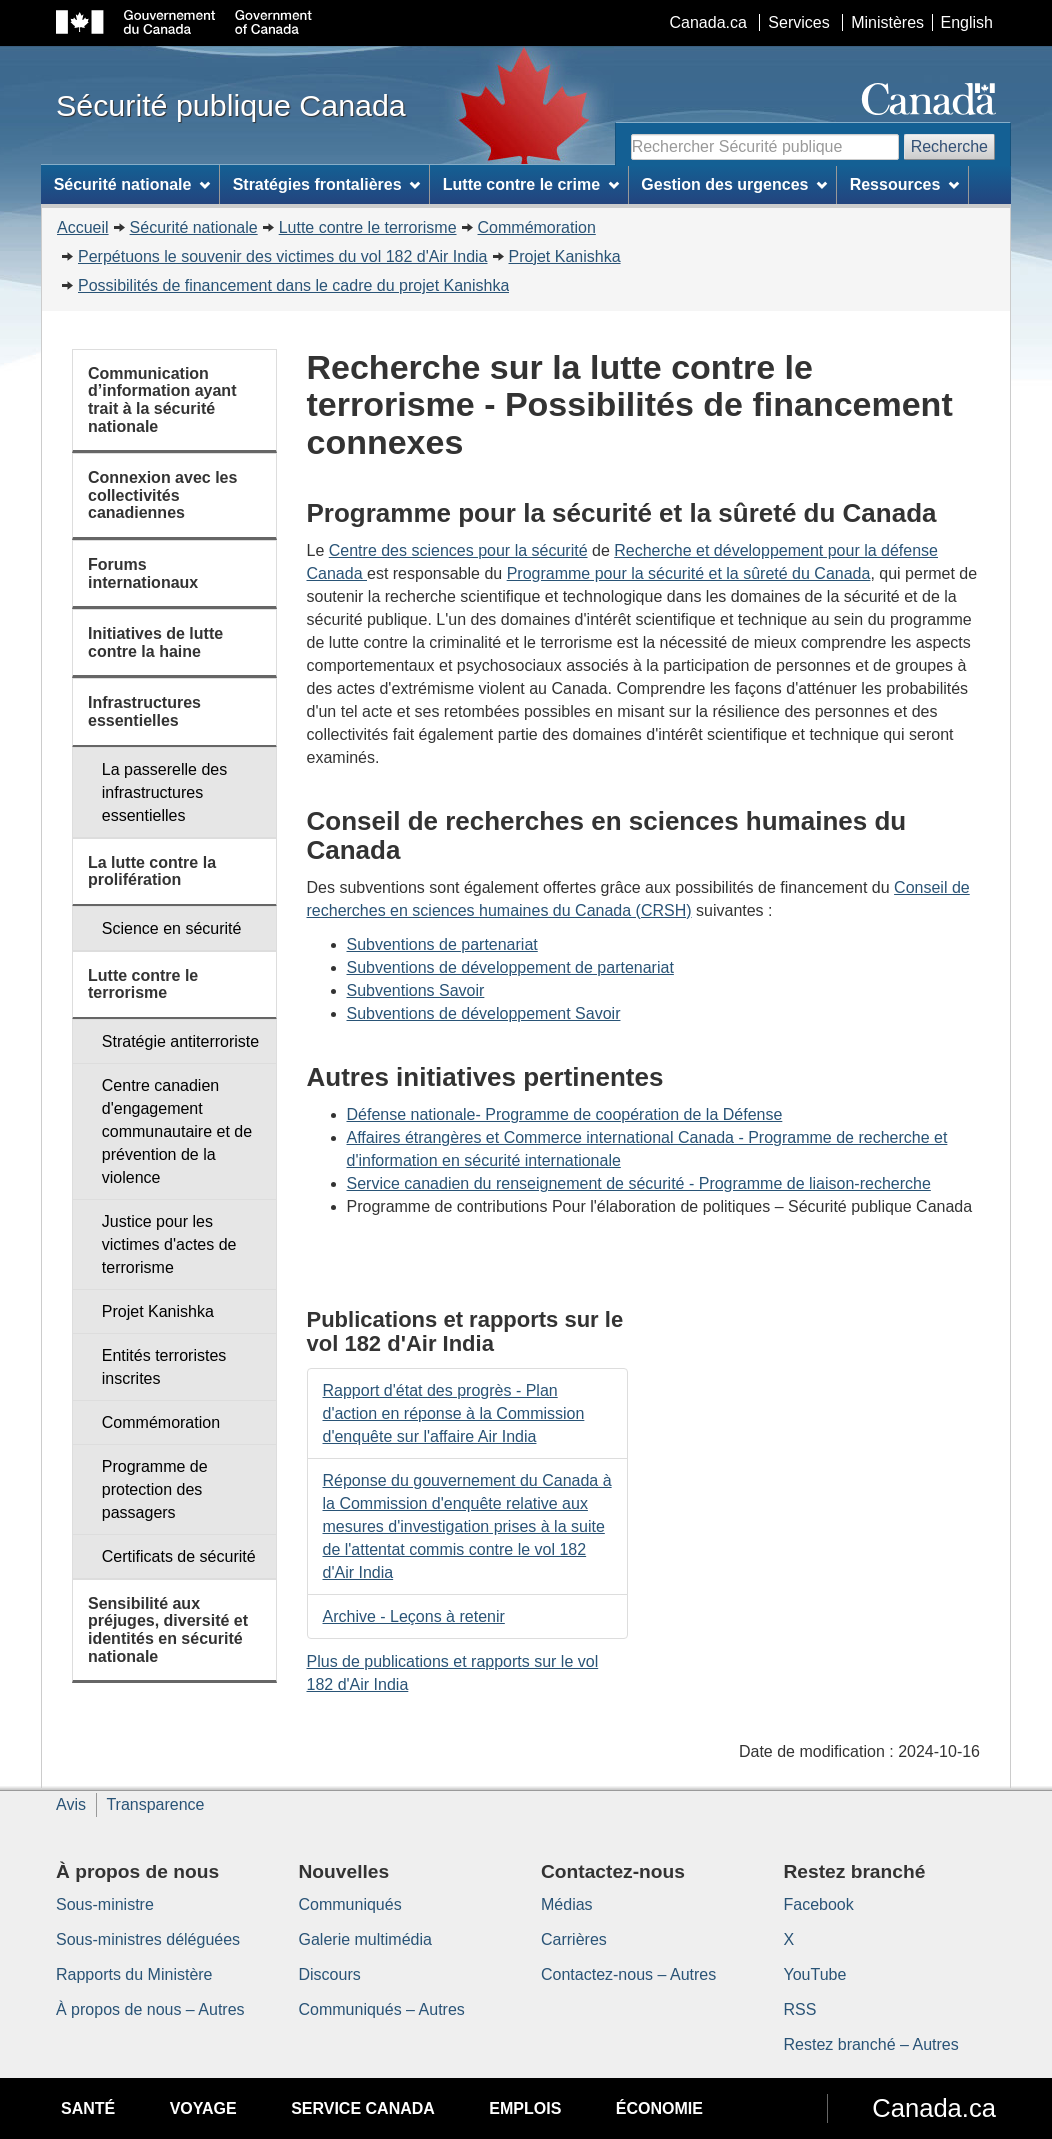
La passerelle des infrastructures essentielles (164, 792)
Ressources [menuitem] (905, 184)
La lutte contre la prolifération (152, 871)
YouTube (815, 1974)
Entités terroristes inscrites (164, 1367)
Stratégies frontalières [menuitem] (327, 184)
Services (798, 22)
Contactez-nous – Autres (628, 1974)
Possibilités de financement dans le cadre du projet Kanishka (293, 285)
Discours (330, 1974)
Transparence (155, 1804)
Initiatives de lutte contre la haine (155, 642)
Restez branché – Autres (871, 2044)
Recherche (949, 146)
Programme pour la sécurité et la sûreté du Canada (689, 573)
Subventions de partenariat (442, 944)
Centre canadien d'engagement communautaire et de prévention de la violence (177, 1131)
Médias (567, 1904)
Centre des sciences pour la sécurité (458, 550)
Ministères (887, 22)
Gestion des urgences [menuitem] (734, 184)
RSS (800, 2009)
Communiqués (350, 1904)
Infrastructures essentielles (144, 711)
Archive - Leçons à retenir (414, 1616)
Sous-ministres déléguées (148, 1939)
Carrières (574, 1939)
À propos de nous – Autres (150, 2009)
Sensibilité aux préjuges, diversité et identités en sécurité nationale (168, 1630)
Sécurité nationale (194, 227)
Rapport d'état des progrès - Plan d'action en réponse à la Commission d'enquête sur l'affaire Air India (454, 1413)
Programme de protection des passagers (155, 1489)
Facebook (819, 1904)
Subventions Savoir (416, 990)
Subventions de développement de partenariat (510, 967)
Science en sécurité (172, 928)
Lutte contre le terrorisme (368, 227)
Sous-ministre (105, 1904)
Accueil (83, 227)
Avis (71, 1804)
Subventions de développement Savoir (484, 1013)
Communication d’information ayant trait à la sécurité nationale (162, 400)
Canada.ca (708, 22)
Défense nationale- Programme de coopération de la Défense (565, 1114)
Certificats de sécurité (179, 1556)
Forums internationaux (143, 573)
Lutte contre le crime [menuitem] (531, 184)
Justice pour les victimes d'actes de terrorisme (169, 1244)
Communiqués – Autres (382, 2009)
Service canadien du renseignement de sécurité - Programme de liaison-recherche (639, 1183)
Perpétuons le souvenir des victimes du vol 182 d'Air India (283, 256)
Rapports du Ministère (134, 1974)
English (967, 22)
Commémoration (537, 227)
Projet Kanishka (565, 256)
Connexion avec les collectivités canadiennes (162, 495)
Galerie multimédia (365, 1939)
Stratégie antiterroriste (180, 1041)
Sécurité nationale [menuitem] (132, 184)
